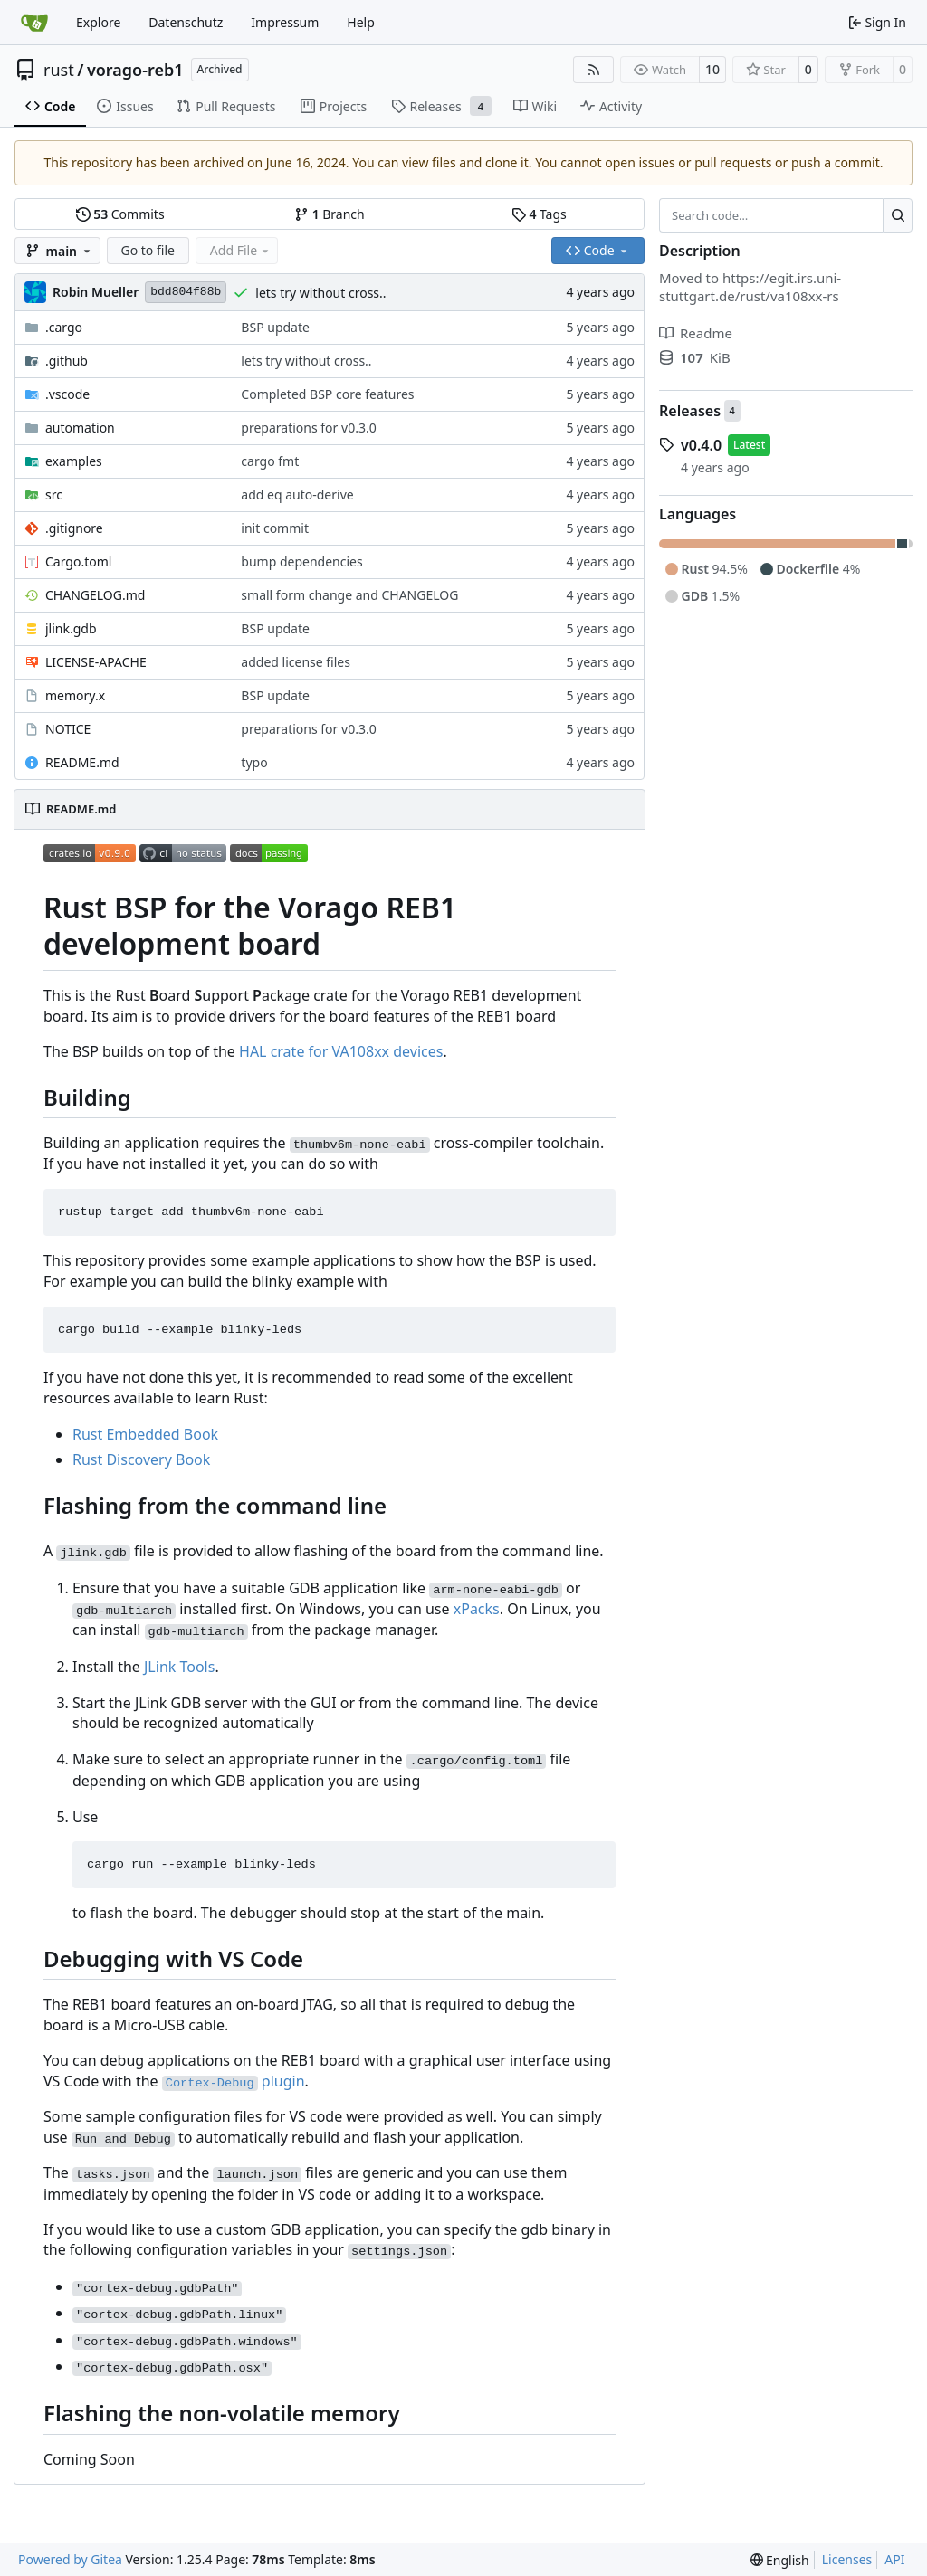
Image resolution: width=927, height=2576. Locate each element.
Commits (120, 214)
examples (73, 461)
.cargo (63, 327)
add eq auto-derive (297, 494)
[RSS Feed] (594, 69)
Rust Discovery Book (141, 1459)
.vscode (67, 394)
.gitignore (74, 528)
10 (712, 69)
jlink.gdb (71, 628)
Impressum (285, 22)
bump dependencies (301, 561)
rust (58, 70)
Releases (690, 411)
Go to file (148, 250)
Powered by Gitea (70, 2559)
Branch (329, 214)
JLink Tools (179, 1667)
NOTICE (68, 728)
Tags (539, 214)
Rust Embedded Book (145, 1434)
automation (80, 427)
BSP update (275, 327)
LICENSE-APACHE (96, 661)
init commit (275, 528)
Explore (98, 22)
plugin (233, 2081)
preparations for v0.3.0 (308, 427)
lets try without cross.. (320, 292)
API (894, 2559)
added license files (295, 661)
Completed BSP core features (327, 394)
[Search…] (898, 215)
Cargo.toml (78, 561)
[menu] (779, 2560)
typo (254, 762)
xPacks (477, 1609)
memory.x (75, 695)
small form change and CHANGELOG (349, 595)
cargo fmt (270, 461)
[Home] (34, 22)
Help (361, 22)
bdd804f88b (185, 292)
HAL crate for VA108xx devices (341, 1051)
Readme (695, 333)
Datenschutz (185, 22)
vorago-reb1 (135, 70)
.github (66, 360)
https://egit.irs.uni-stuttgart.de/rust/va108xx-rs (750, 287)
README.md (82, 762)
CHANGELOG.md (95, 595)
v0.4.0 (701, 445)
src (53, 494)
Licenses (847, 2559)
